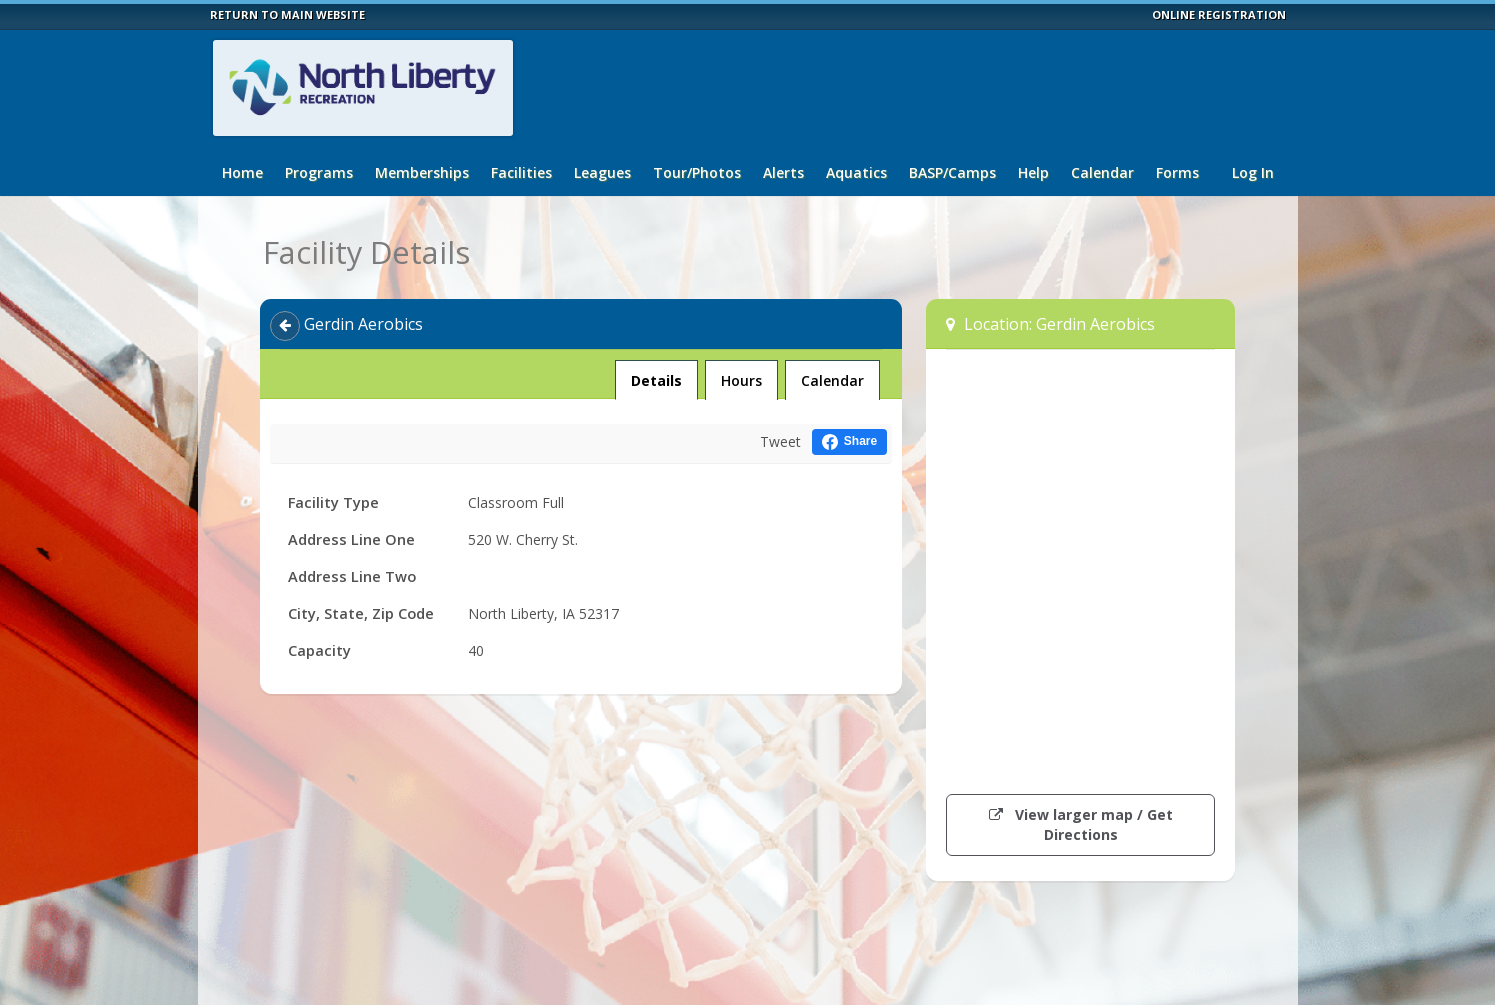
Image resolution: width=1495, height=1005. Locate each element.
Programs (319, 172)
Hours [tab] (741, 380)
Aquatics (856, 172)
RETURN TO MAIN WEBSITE (287, 14)
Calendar (1102, 172)
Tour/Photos (697, 172)
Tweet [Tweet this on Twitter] (780, 441)
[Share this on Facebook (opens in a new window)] (849, 441)
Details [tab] (656, 375)
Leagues (602, 172)
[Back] (285, 326)
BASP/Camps (952, 172)
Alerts (783, 172)
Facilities (521, 172)
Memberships (422, 172)
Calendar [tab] (832, 380)
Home (242, 172)
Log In (1253, 172)
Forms (1177, 172)
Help (1033, 172)
